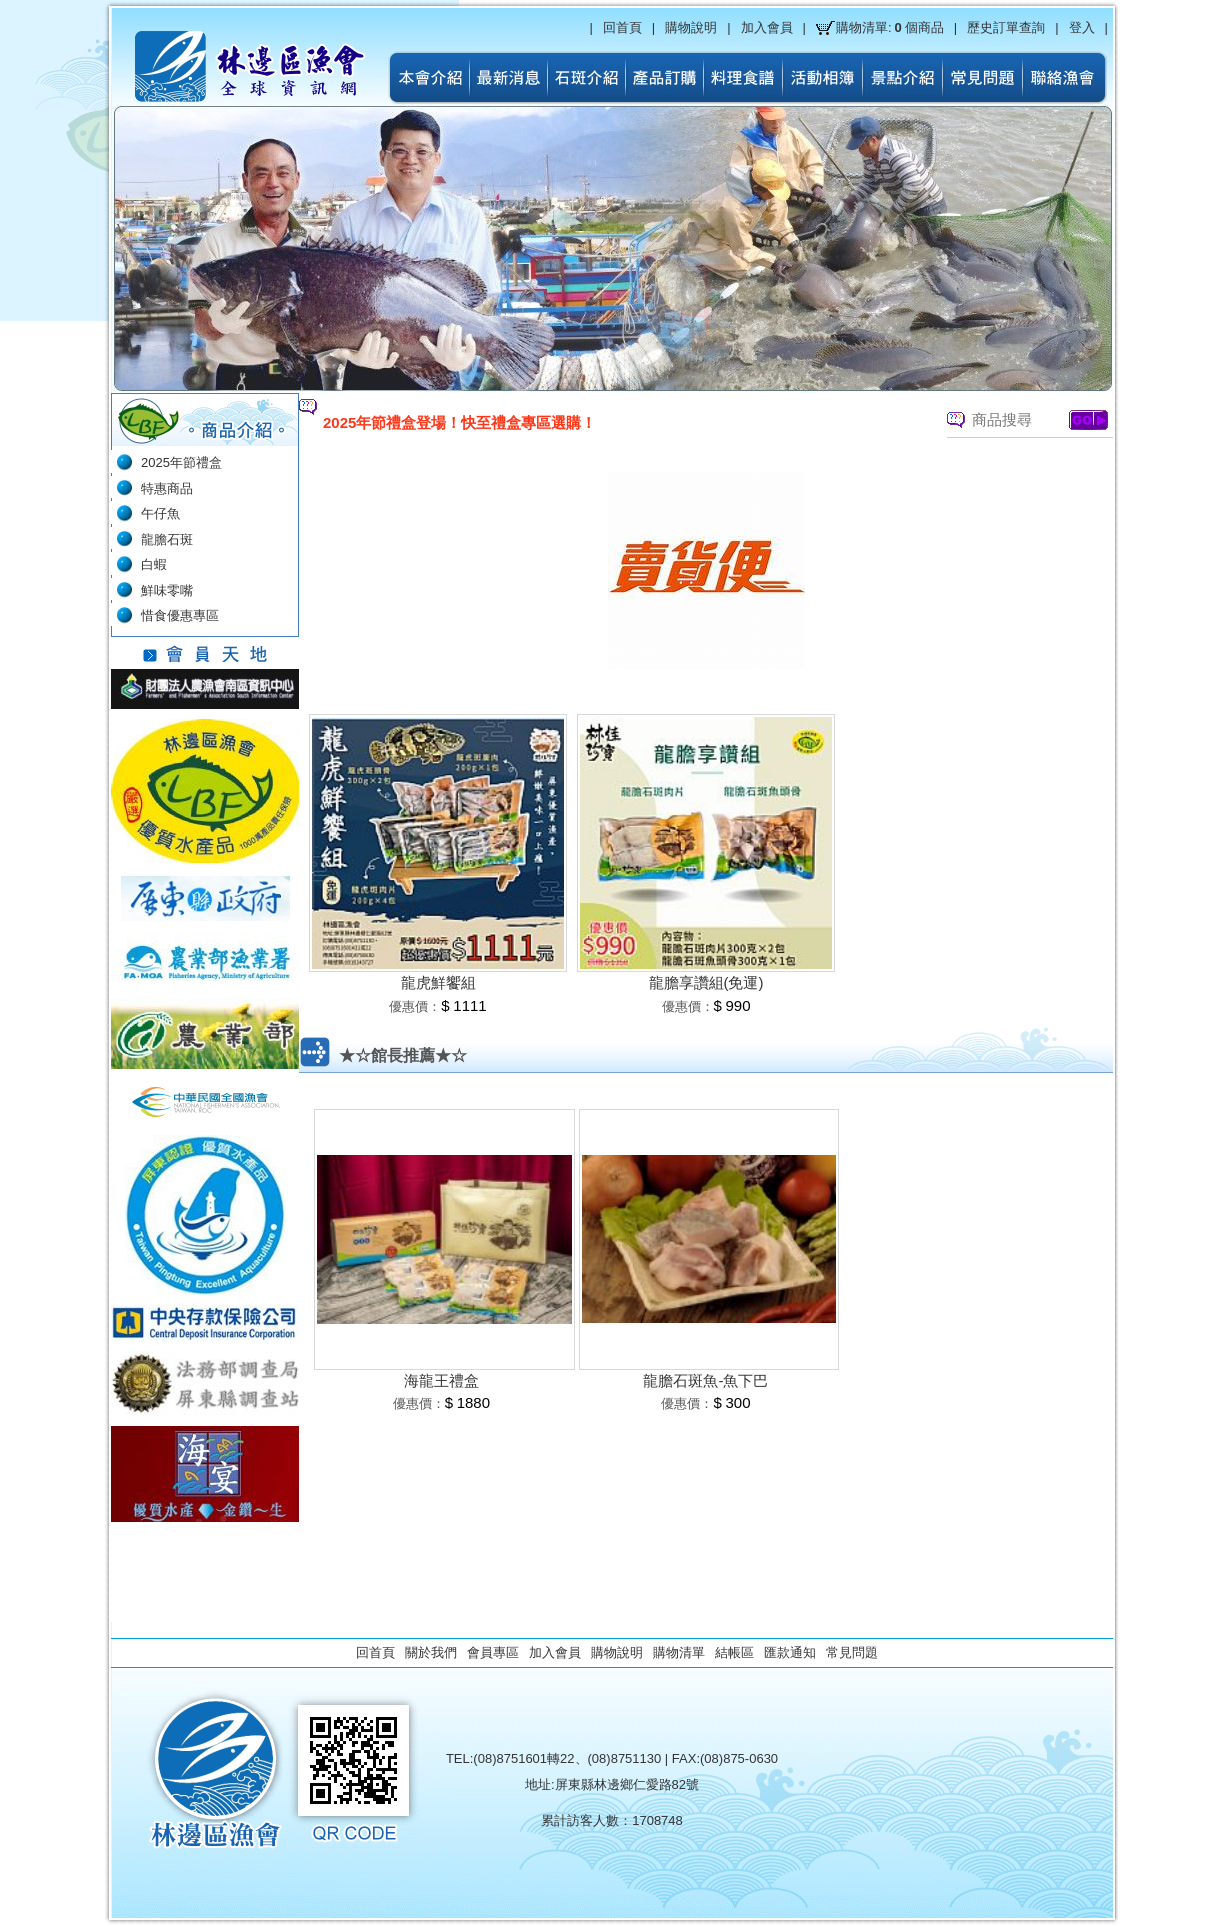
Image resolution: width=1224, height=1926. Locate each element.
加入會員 (767, 27)
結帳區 (734, 1652)
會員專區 (493, 1652)
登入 (1082, 27)
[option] (595, 423)
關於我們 (431, 1652)
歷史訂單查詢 (1006, 27)
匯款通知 (790, 1652)
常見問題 (852, 1652)
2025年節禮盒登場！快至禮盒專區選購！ (459, 422)
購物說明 (691, 27)
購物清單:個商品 (890, 28)
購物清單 (679, 1652)
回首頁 (622, 27)
